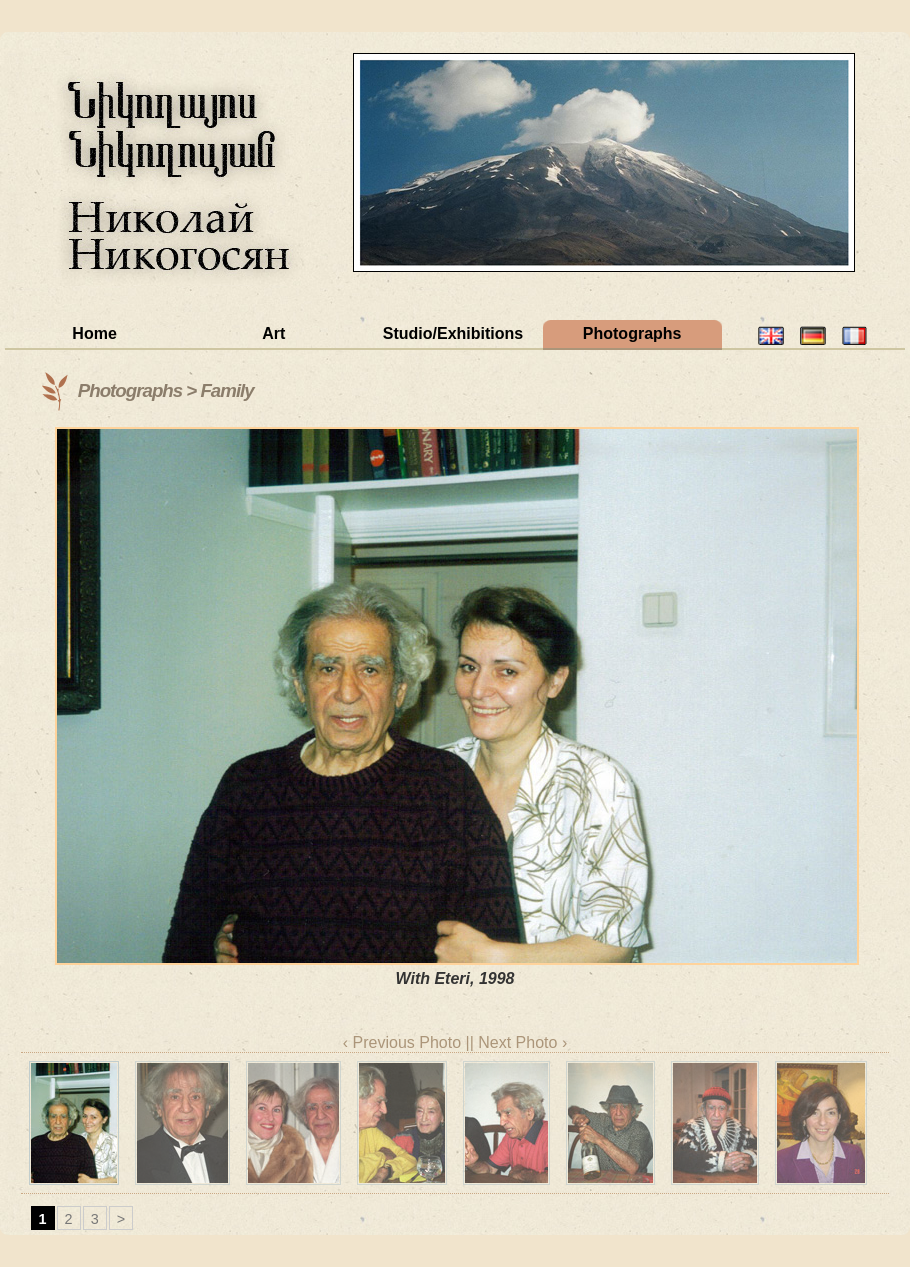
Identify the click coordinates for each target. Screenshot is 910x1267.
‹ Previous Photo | (406, 1042)
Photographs (632, 333)
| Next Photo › (519, 1042)
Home (94, 333)
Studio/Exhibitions (453, 333)
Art (273, 333)
